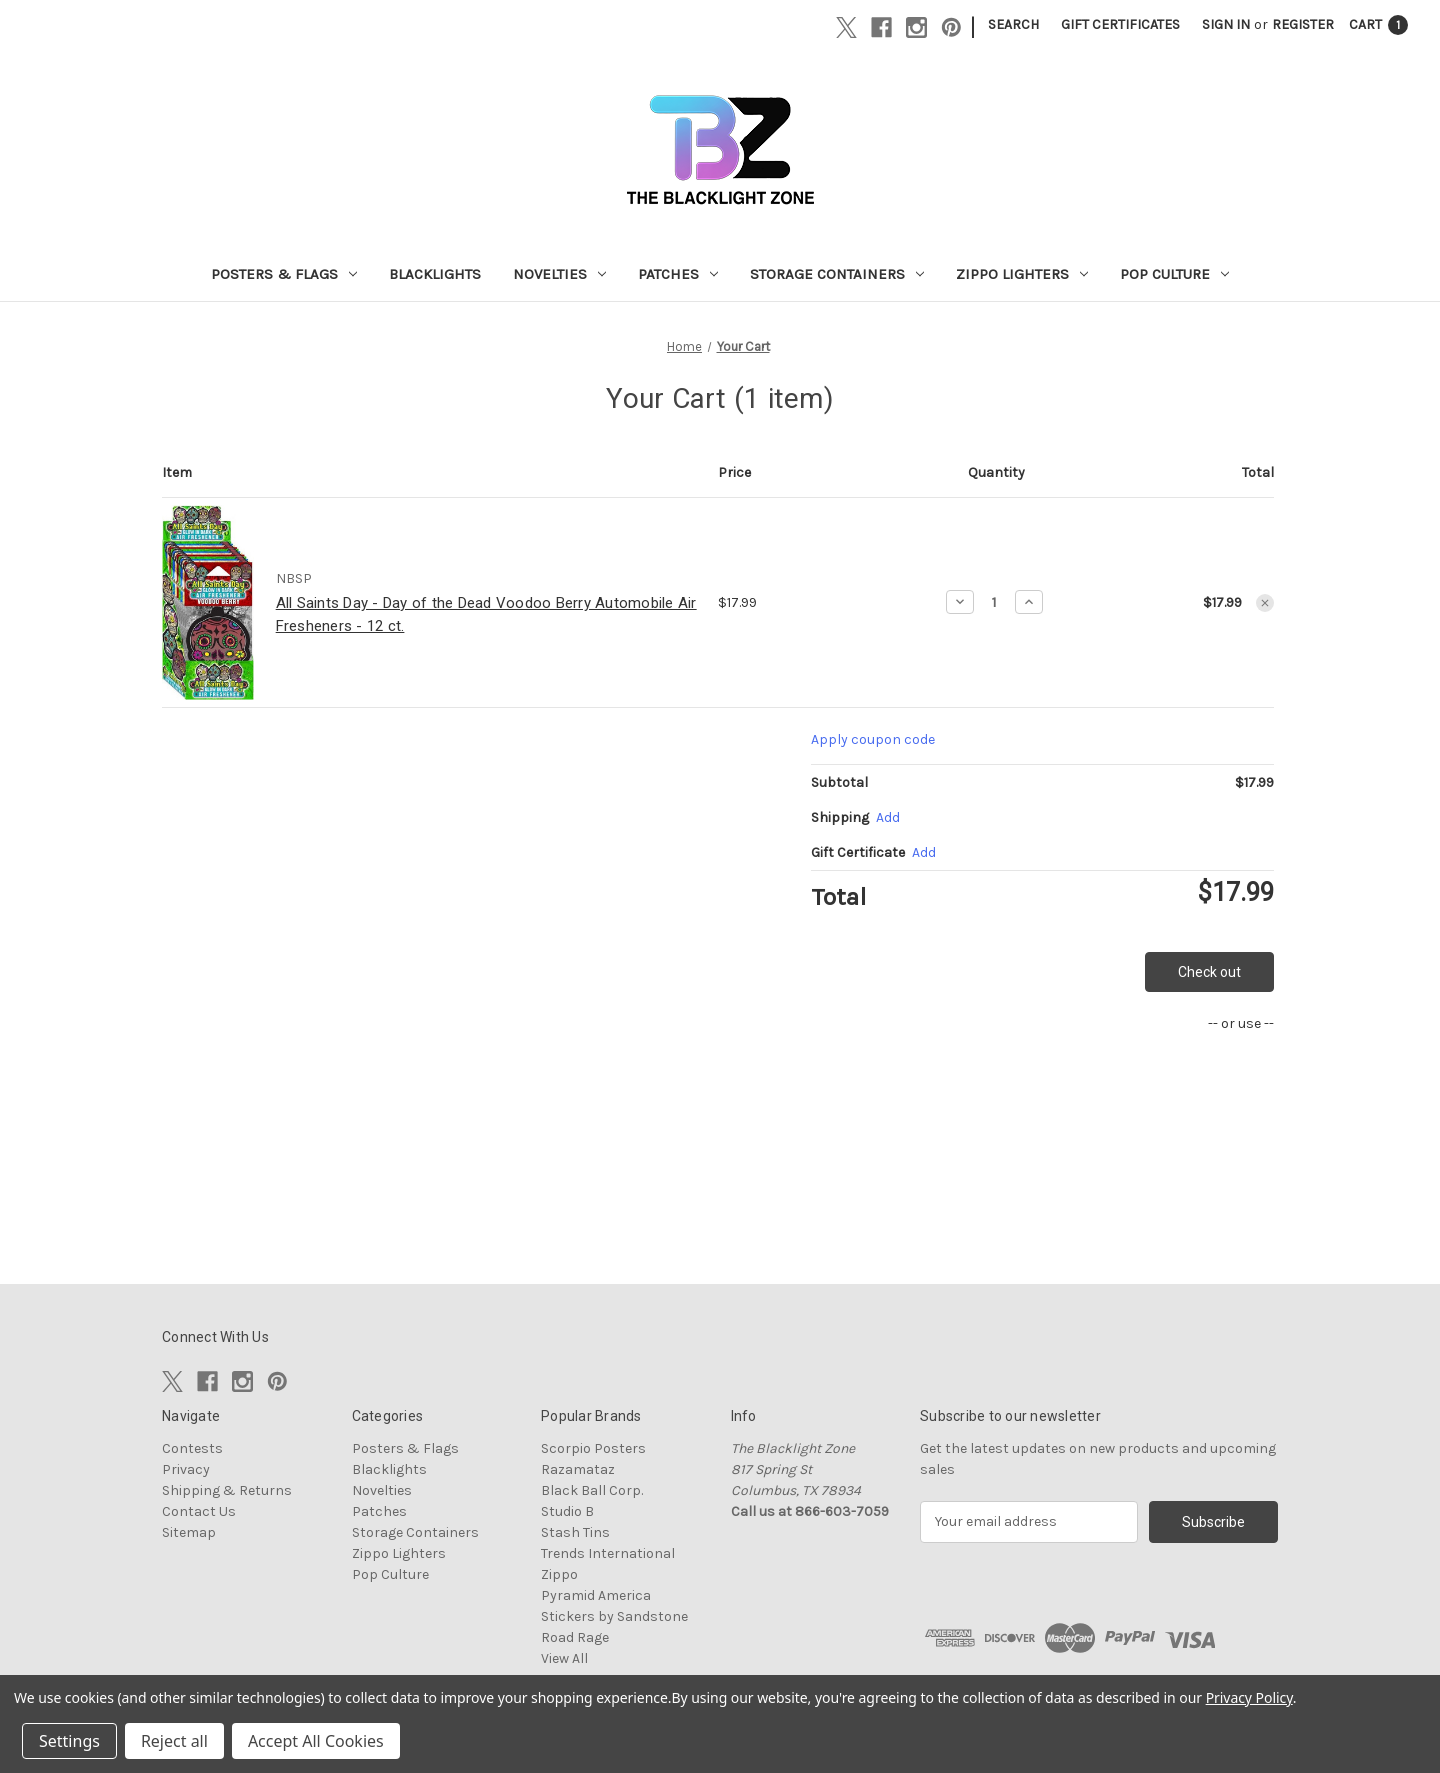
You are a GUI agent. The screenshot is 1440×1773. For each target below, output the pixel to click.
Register (1303, 24)
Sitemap (189, 1532)
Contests (192, 1448)
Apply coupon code (873, 739)
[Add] (888, 817)
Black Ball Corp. (592, 1490)
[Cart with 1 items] (1378, 24)
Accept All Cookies (316, 1741)
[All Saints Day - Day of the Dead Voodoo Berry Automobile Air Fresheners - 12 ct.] (994, 602)
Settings (69, 1741)
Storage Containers (837, 274)
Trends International (608, 1553)
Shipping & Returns (227, 1490)
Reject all (174, 1741)
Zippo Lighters (1022, 274)
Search (1013, 24)
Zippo (559, 1574)
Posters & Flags (284, 274)
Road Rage (575, 1637)
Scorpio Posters (593, 1448)
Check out (1209, 972)
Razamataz (578, 1469)
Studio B (567, 1511)
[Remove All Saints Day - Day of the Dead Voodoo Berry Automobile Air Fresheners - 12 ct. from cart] (1265, 603)
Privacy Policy (1249, 1697)
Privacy (186, 1469)
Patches (678, 274)
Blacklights (435, 274)
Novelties (559, 274)
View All (564, 1658)
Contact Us (199, 1511)
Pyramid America (596, 1595)
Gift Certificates (1120, 24)
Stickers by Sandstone (614, 1616)
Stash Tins (575, 1532)
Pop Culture (1174, 274)
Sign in (1226, 24)
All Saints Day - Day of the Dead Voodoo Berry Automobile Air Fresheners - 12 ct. (486, 614)
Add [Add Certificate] (924, 852)
